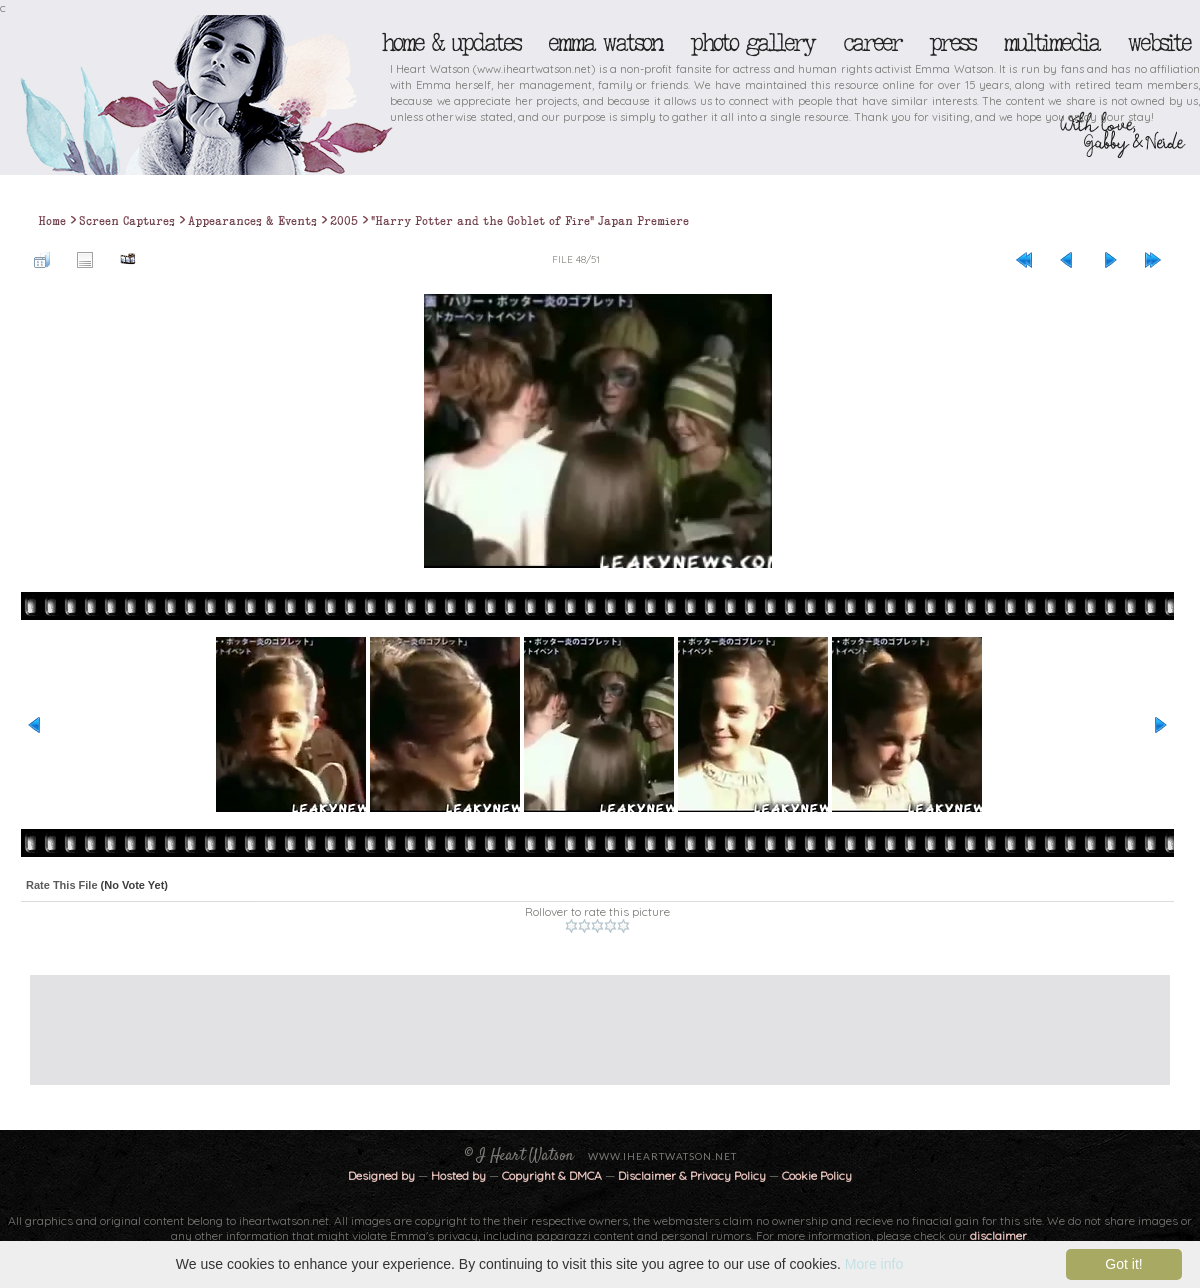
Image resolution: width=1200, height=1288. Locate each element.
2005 (344, 221)
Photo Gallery (752, 43)
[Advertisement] (585, 1020)
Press (952, 43)
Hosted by (458, 1175)
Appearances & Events (252, 221)
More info (874, 1264)
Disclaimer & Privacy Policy (693, 1175)
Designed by (381, 1175)
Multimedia (1051, 43)
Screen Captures (127, 221)
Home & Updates (450, 43)
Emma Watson (605, 43)
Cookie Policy (817, 1175)
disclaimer (998, 1235)
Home (52, 221)
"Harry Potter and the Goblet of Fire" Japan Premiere (530, 221)
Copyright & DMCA (552, 1175)
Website (1158, 43)
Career (871, 43)
